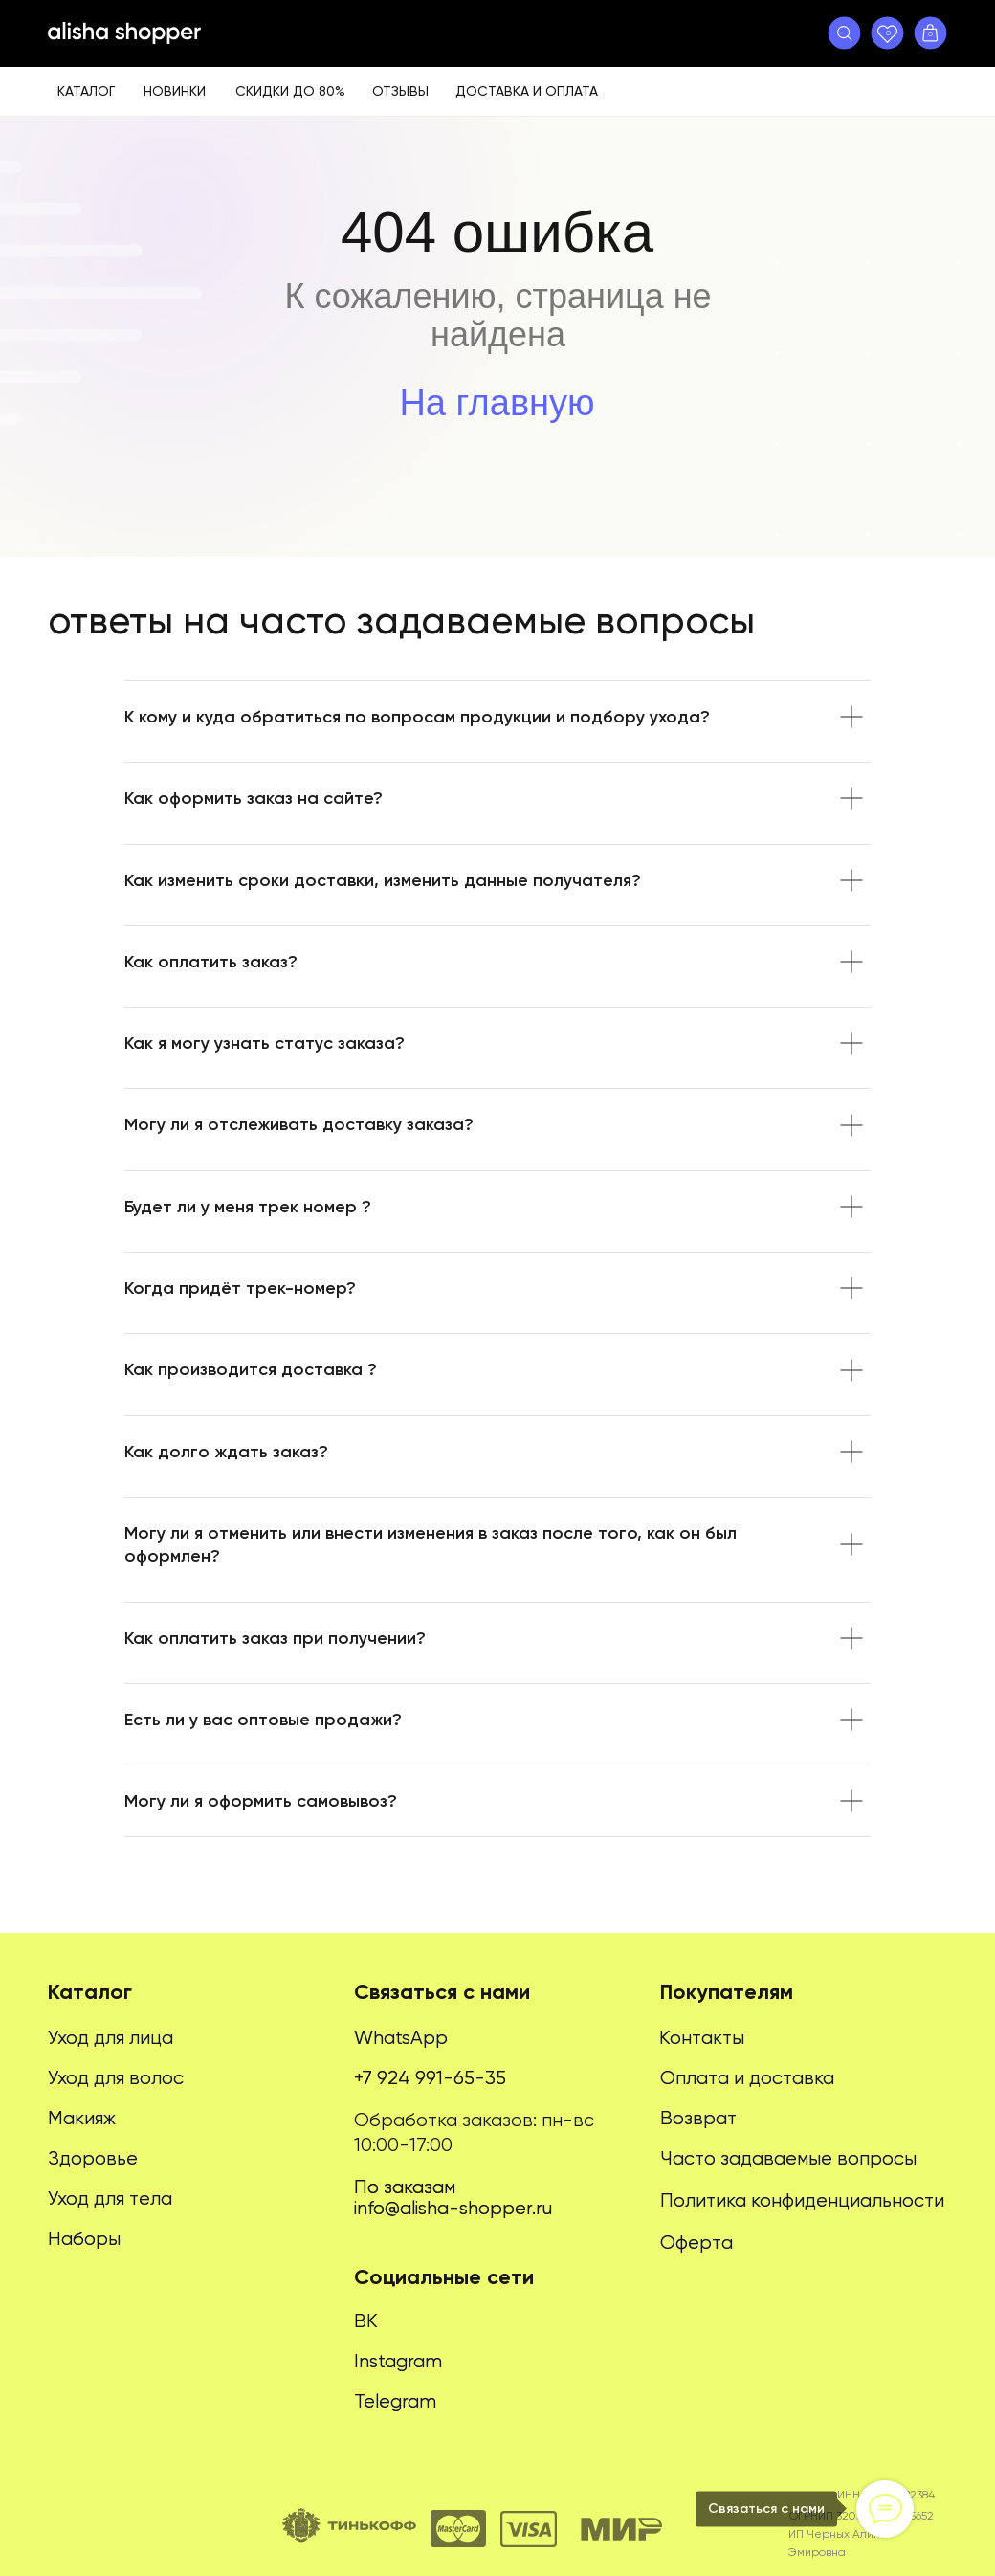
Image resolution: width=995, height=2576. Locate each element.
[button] (844, 33)
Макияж (82, 2118)
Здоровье (93, 2158)
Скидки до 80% (290, 91)
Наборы (84, 2239)
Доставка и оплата (526, 91)
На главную (496, 403)
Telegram (395, 2401)
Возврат (698, 2118)
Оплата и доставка (747, 2078)
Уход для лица (110, 2038)
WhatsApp (401, 2038)
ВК (366, 2321)
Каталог (86, 91)
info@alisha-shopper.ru (453, 2208)
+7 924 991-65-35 (430, 2078)
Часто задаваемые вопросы (788, 2158)
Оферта (696, 2243)
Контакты (701, 2038)
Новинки (175, 91)
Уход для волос (116, 2078)
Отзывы (400, 91)
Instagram (398, 2361)
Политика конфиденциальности (802, 2200)
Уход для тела (110, 2198)
